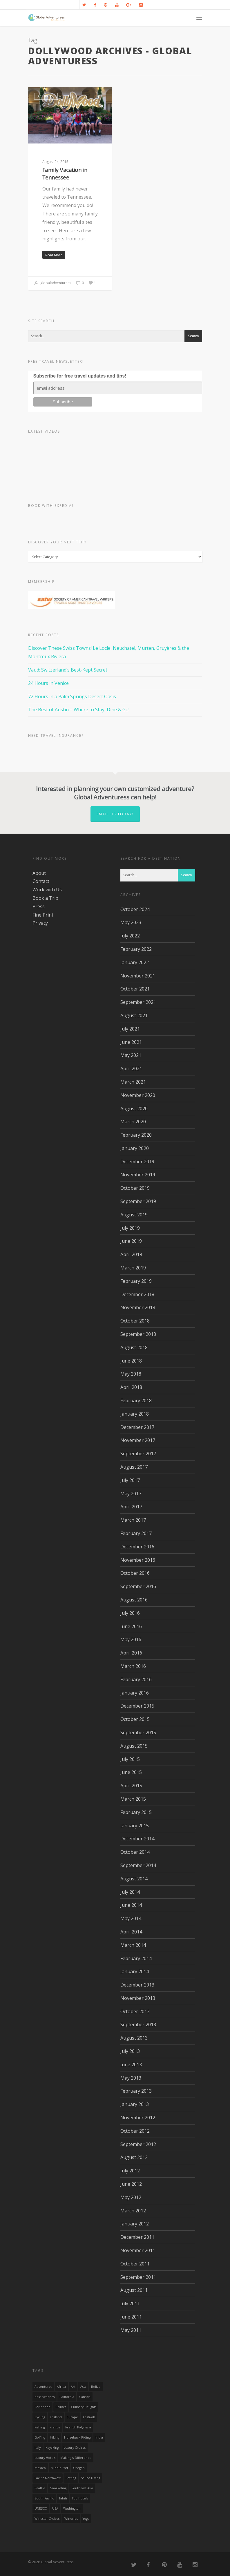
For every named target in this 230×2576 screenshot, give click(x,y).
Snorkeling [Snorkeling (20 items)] (58, 2488)
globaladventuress (52, 283)
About (39, 873)
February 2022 (136, 949)
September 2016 (138, 1586)
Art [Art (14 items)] (73, 2387)
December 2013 (137, 1985)
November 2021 (137, 976)
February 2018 (136, 1400)
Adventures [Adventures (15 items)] (43, 2387)
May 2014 (130, 1918)
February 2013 (136, 2091)
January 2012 (134, 2224)
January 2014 (134, 1971)
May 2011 (130, 2330)
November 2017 (137, 1440)
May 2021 (130, 1055)
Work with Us (47, 889)
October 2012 (135, 2131)
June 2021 (131, 1042)
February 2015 (136, 1812)
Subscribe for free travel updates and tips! (79, 375)
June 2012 (131, 2184)
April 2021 (131, 1068)
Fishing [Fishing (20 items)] (40, 2427)
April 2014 (131, 1932)
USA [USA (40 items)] (55, 2508)
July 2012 (130, 2170)
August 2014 (134, 1878)
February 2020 (136, 1135)
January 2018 (134, 1414)
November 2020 (137, 1095)
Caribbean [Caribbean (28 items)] (42, 2407)
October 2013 (135, 2011)
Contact (40, 881)
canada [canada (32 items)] (84, 2397)
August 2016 (134, 1600)
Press (38, 906)
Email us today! (115, 814)
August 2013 (134, 2038)
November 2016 (137, 1560)
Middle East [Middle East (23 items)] (59, 2468)
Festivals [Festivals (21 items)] (89, 2417)
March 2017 (133, 1520)
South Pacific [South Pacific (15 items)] (44, 2498)
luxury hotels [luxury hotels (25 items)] (45, 2458)
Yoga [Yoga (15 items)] (86, 2519)
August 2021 (134, 1015)
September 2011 (138, 2277)
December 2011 (137, 2237)
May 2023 (130, 922)
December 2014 (137, 1838)
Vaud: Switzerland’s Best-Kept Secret (67, 670)
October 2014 (135, 1852)
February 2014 (136, 1958)
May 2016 (130, 1639)
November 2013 (137, 1998)
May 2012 (130, 2197)
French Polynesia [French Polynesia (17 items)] (78, 2427)
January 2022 (134, 962)
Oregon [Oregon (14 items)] (79, 2468)
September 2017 (138, 1453)
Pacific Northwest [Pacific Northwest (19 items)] (48, 2478)
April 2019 (131, 1254)
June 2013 (131, 2064)
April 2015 (131, 1785)
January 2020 (134, 1148)
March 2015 (133, 1799)
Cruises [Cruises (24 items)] (60, 2407)
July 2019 (130, 1228)
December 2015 (137, 1706)
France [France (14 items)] (55, 2427)
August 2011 (134, 2290)
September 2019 (138, 1201)
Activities (45, 96)
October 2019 (135, 1188)
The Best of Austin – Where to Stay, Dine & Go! (78, 709)
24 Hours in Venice (48, 683)
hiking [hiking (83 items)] (54, 2437)
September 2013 (138, 2024)
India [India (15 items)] (99, 2437)
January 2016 (134, 1693)
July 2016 (130, 1613)
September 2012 (138, 2144)
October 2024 (135, 909)
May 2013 (130, 2078)
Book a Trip (45, 898)
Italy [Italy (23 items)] (38, 2448)
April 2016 (131, 1653)
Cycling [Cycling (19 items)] (40, 2417)
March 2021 (133, 1082)
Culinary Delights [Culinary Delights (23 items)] (83, 2407)
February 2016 (136, 1679)
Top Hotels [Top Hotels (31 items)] (80, 2498)
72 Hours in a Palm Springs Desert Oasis (72, 696)
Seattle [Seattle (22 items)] (40, 2488)
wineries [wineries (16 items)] (71, 2519)
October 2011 (135, 2264)
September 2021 (138, 1002)
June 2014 (131, 1905)
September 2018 (138, 1334)
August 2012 (134, 2157)
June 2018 (131, 1361)
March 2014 (133, 1945)
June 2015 (131, 1772)
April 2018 (131, 1387)
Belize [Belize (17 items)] (96, 2387)
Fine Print (42, 915)
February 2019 (136, 1281)
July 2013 (130, 2051)
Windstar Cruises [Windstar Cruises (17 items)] (47, 2519)
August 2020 (134, 1108)
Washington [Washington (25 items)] (72, 2508)
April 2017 (131, 1506)
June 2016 (131, 1626)
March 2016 (133, 1666)
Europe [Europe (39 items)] (72, 2417)
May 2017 (130, 1493)
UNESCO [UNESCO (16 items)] (41, 2508)
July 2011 (130, 2303)
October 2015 (135, 1719)
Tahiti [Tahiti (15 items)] (63, 2498)
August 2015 (134, 1746)
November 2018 (137, 1307)
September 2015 (138, 1732)
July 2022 (130, 936)
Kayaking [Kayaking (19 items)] (52, 2448)
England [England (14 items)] (56, 2417)
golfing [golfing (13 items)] (40, 2437)
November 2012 (137, 2117)
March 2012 (133, 2210)
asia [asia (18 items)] (83, 2387)
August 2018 (134, 1347)
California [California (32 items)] (66, 2397)
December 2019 (137, 1161)
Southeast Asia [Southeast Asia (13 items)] (82, 2488)
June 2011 (131, 2317)
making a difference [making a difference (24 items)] (75, 2458)
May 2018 (130, 1374)
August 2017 (134, 1467)
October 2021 (135, 989)
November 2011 (137, 2250)
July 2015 (130, 1759)
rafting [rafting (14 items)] (71, 2478)
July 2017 (130, 1480)
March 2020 (133, 1121)
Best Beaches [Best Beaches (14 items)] (45, 2397)
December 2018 (137, 1294)
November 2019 (137, 1174)
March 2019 (133, 1268)
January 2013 (134, 2104)
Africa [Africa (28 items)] (61, 2387)
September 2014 (138, 1865)
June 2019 (131, 1241)
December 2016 (137, 1546)
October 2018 (135, 1321)
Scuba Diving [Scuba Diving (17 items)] (90, 2478)
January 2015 (134, 1825)
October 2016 (135, 1573)
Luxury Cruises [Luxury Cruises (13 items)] (75, 2448)
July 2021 (130, 1029)
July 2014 (130, 1892)
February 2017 (136, 1533)
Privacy (40, 923)
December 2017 (137, 1427)
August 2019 (134, 1214)
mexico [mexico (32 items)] (40, 2468)
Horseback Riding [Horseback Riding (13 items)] (77, 2437)
